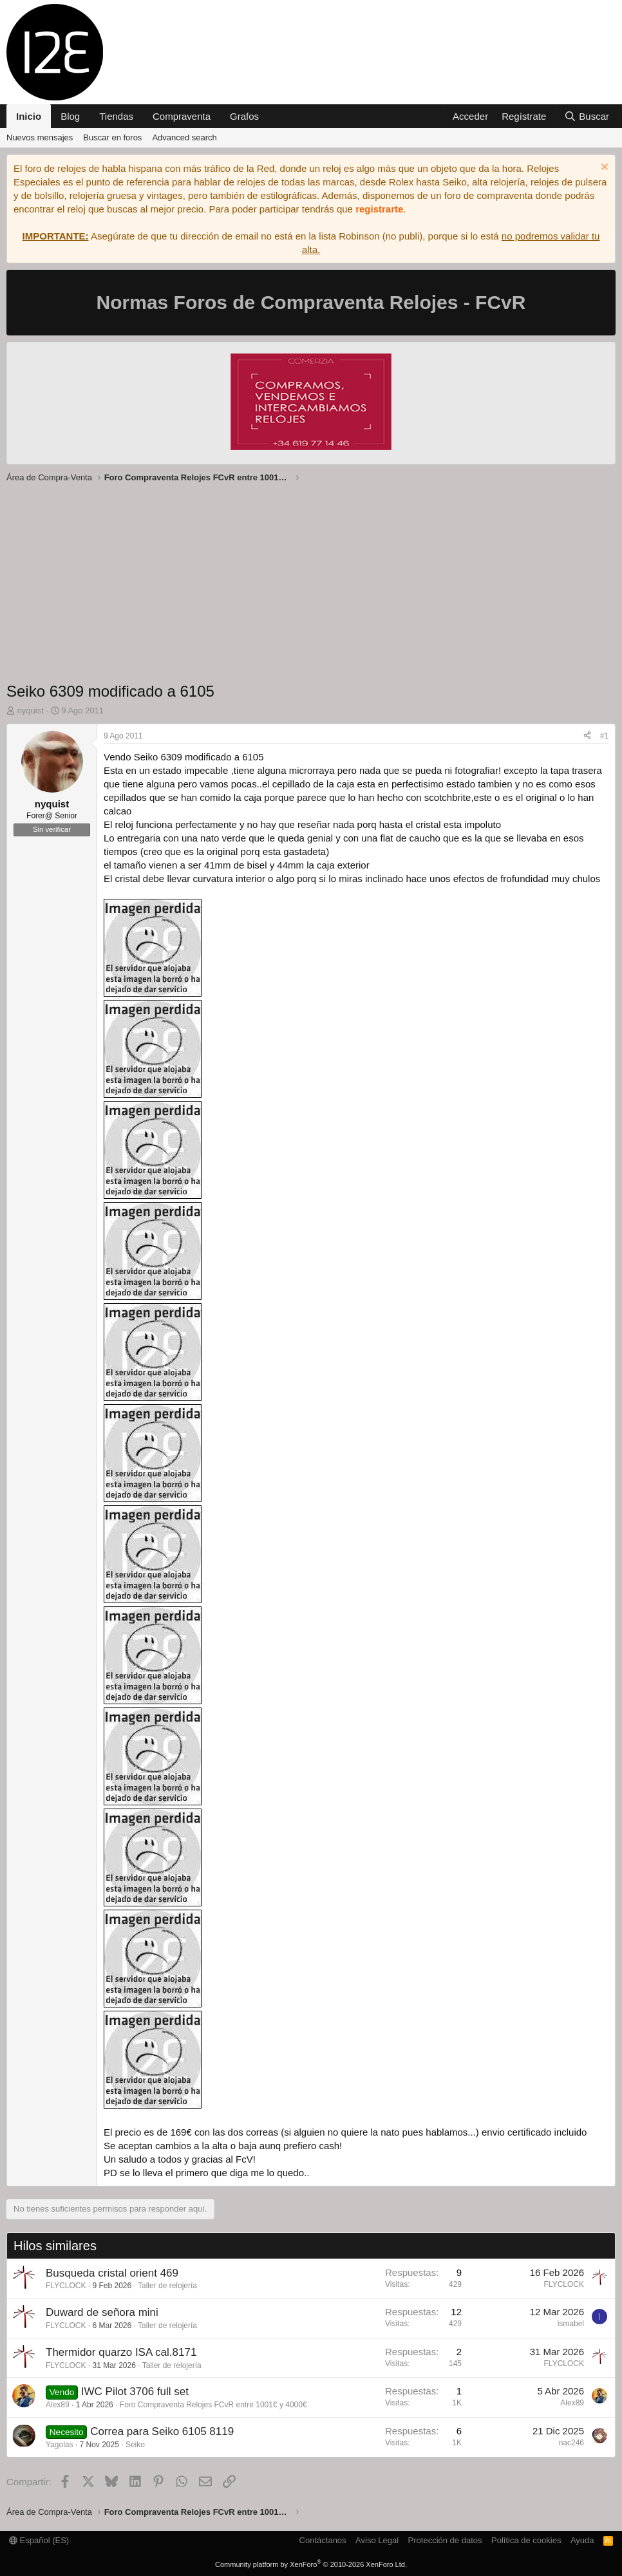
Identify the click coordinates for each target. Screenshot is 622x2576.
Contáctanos (322, 2540)
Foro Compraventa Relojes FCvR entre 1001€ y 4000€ (213, 2404)
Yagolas (59, 2444)
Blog (70, 116)
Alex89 (58, 2404)
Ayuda (582, 2540)
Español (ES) (39, 2540)
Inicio (28, 116)
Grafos (244, 116)
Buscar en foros (112, 137)
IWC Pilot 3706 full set (135, 2391)
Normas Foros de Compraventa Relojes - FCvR (311, 302)
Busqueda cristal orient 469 (112, 2273)
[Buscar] (587, 116)
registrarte (379, 208)
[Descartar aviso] (603, 168)
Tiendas (116, 116)
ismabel (571, 2323)
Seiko (135, 2444)
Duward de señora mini (102, 2312)
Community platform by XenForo (311, 2564)
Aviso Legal (377, 2540)
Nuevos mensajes (39, 137)
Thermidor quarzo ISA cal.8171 (121, 2352)
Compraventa (182, 116)
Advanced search (184, 137)
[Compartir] (587, 736)
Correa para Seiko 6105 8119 (162, 2431)
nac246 (571, 2442)
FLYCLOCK (66, 2285)
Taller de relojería (167, 2285)
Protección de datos (445, 2540)
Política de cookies (526, 2540)
